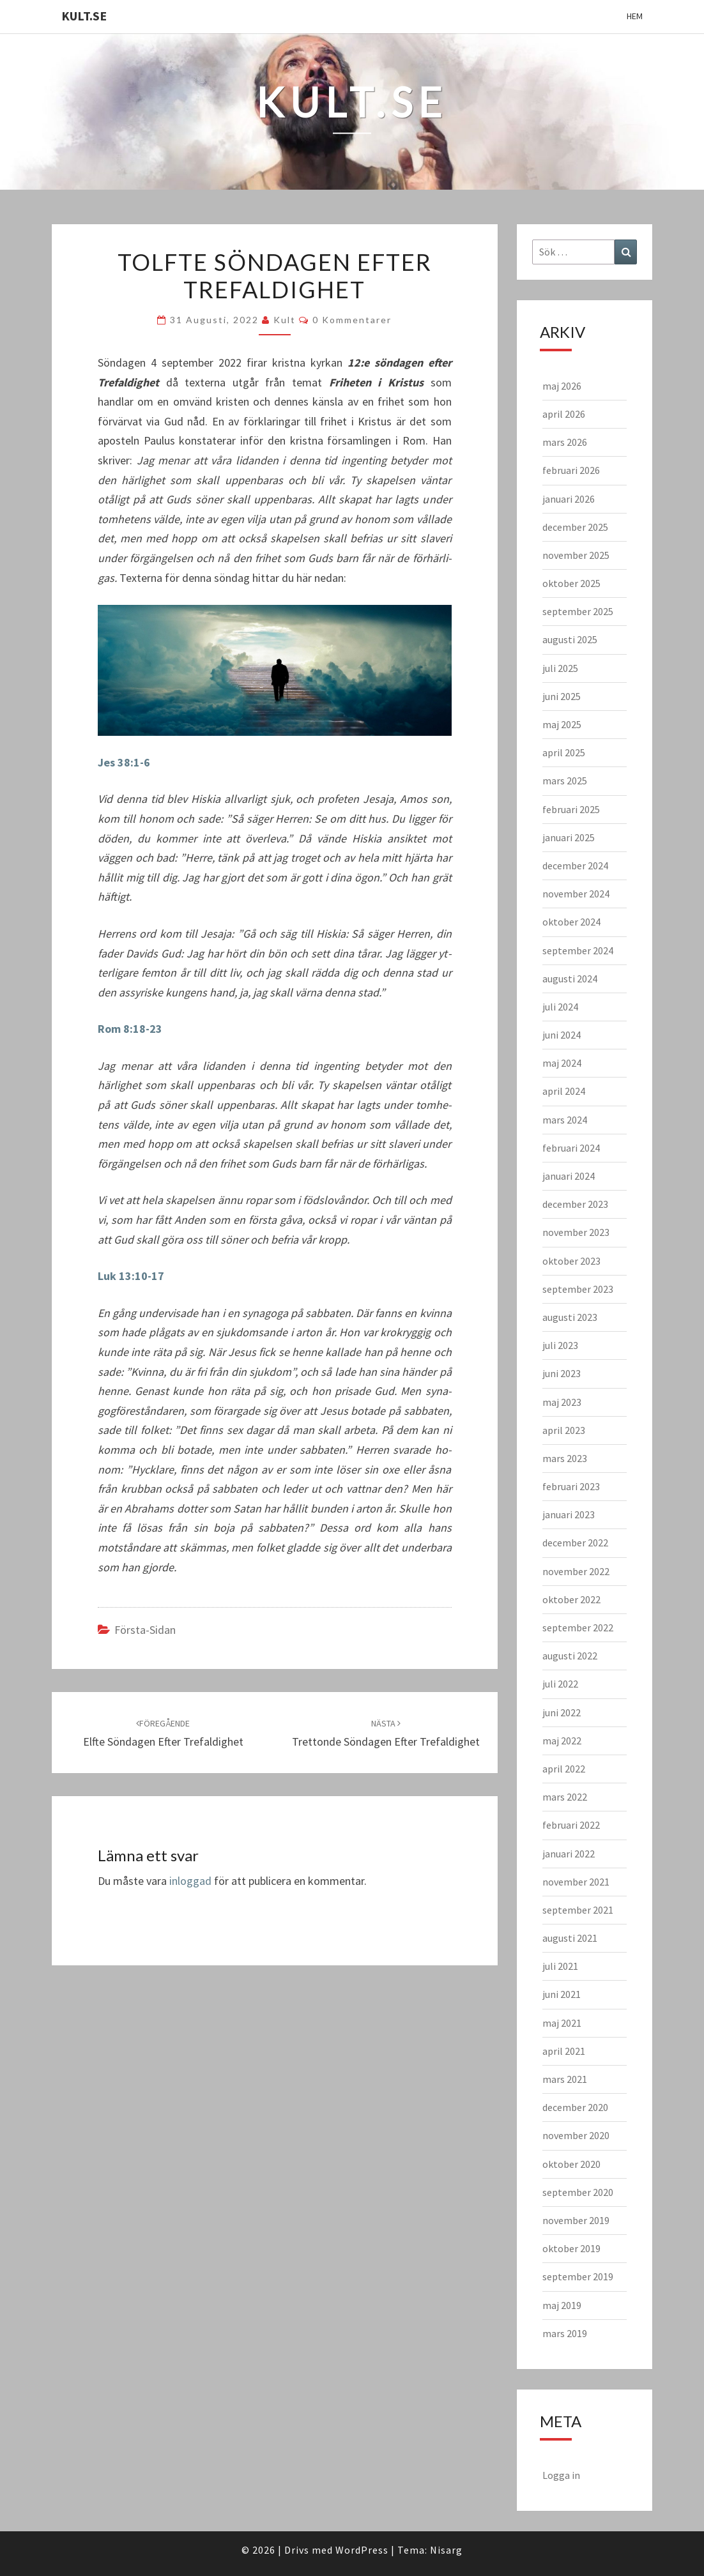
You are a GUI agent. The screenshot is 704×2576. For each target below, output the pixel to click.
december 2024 (575, 865)
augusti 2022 (569, 1655)
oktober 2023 (571, 1260)
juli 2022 (560, 1683)
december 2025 (575, 527)
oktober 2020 (571, 2164)
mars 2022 (564, 1796)
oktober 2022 (571, 1599)
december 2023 (575, 1204)
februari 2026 (571, 470)
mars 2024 (564, 1119)
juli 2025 (560, 668)
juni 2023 (561, 1373)
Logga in (561, 2475)
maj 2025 (561, 724)
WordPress (361, 2549)
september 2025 (577, 611)
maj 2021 (561, 2022)
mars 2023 (564, 1458)
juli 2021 (560, 1966)
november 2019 (575, 2220)
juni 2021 (561, 1994)
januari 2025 (568, 837)
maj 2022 (561, 1740)
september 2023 (577, 1289)
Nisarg (446, 2549)
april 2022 (563, 1768)
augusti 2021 (569, 1938)
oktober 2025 (571, 583)
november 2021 (575, 1881)
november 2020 (575, 2135)
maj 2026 (561, 385)
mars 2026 (564, 442)
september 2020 (577, 2192)
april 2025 (563, 752)
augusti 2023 (569, 1317)
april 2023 (563, 1430)
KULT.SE (84, 16)
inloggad (190, 1880)
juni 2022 (561, 1712)
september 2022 (577, 1627)
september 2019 (577, 2276)
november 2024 (575, 893)
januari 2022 (568, 1853)
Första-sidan (145, 1629)
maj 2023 (561, 1402)
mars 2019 (564, 2333)
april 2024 (563, 1091)
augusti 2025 (569, 639)
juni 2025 (561, 696)
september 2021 (577, 1909)
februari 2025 (571, 809)
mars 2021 (564, 2079)
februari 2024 (571, 1147)
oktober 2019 (571, 2248)
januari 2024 (568, 1176)
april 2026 (563, 414)
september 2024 (577, 950)
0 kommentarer (352, 319)
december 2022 (575, 1542)
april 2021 (563, 2051)
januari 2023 (568, 1514)
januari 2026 (568, 498)
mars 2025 (564, 780)
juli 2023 (560, 1345)
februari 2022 (571, 1824)
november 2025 (575, 555)
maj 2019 (561, 2305)
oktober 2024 (571, 921)
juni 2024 (561, 1034)
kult (284, 319)
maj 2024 (561, 1062)
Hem (635, 16)
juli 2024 (560, 1006)
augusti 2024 (569, 978)
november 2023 (575, 1232)
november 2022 (575, 1571)
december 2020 (575, 2107)
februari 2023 (571, 1486)
